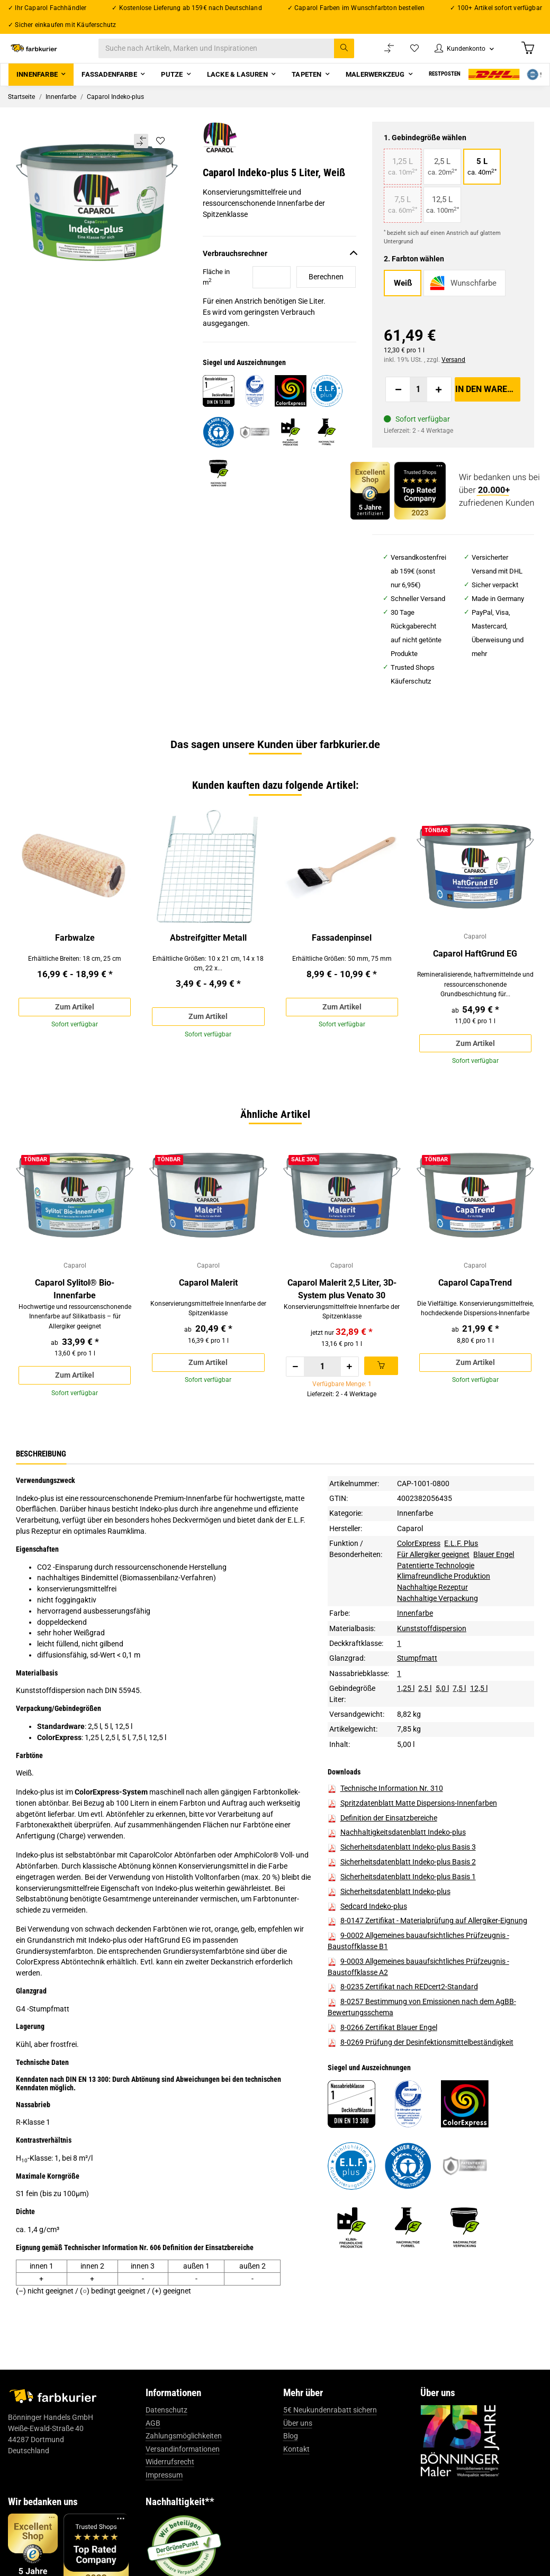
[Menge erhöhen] (439, 402)
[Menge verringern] (398, 402)
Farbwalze (75, 950)
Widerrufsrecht (170, 2510)
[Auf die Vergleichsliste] (140, 154)
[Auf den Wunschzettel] (160, 153)
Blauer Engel (493, 1602)
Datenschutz (166, 2457)
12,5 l (479, 1736)
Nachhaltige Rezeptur (432, 1635)
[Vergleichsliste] (378, 55)
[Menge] (418, 402)
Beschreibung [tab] (41, 1501)
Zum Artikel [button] (74, 1021)
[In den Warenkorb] (488, 402)
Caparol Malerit (208, 1314)
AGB (153, 2470)
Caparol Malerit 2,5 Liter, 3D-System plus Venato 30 (341, 1320)
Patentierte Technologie (435, 1613)
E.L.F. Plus (461, 1591)
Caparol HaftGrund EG (475, 968)
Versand (453, 372)
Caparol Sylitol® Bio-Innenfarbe (74, 1320)
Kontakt (296, 2496)
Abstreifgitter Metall (208, 950)
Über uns (297, 2470)
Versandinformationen (183, 2496)
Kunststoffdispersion (431, 1676)
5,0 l (442, 1736)
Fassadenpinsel (342, 950)
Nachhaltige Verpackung (437, 1646)
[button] (458, 54)
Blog (290, 2484)
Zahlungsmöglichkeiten (184, 2484)
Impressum (164, 2522)
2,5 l (424, 1736)
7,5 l (459, 1736)
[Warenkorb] (526, 54)
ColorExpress (418, 1591)
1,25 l (405, 1736)
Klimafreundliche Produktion (443, 1624)
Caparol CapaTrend (475, 1314)
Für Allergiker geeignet (433, 1602)
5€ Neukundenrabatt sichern (330, 2457)
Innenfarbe (415, 1560)
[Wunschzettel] (404, 54)
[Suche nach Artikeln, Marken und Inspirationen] (237, 55)
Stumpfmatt (417, 1705)
